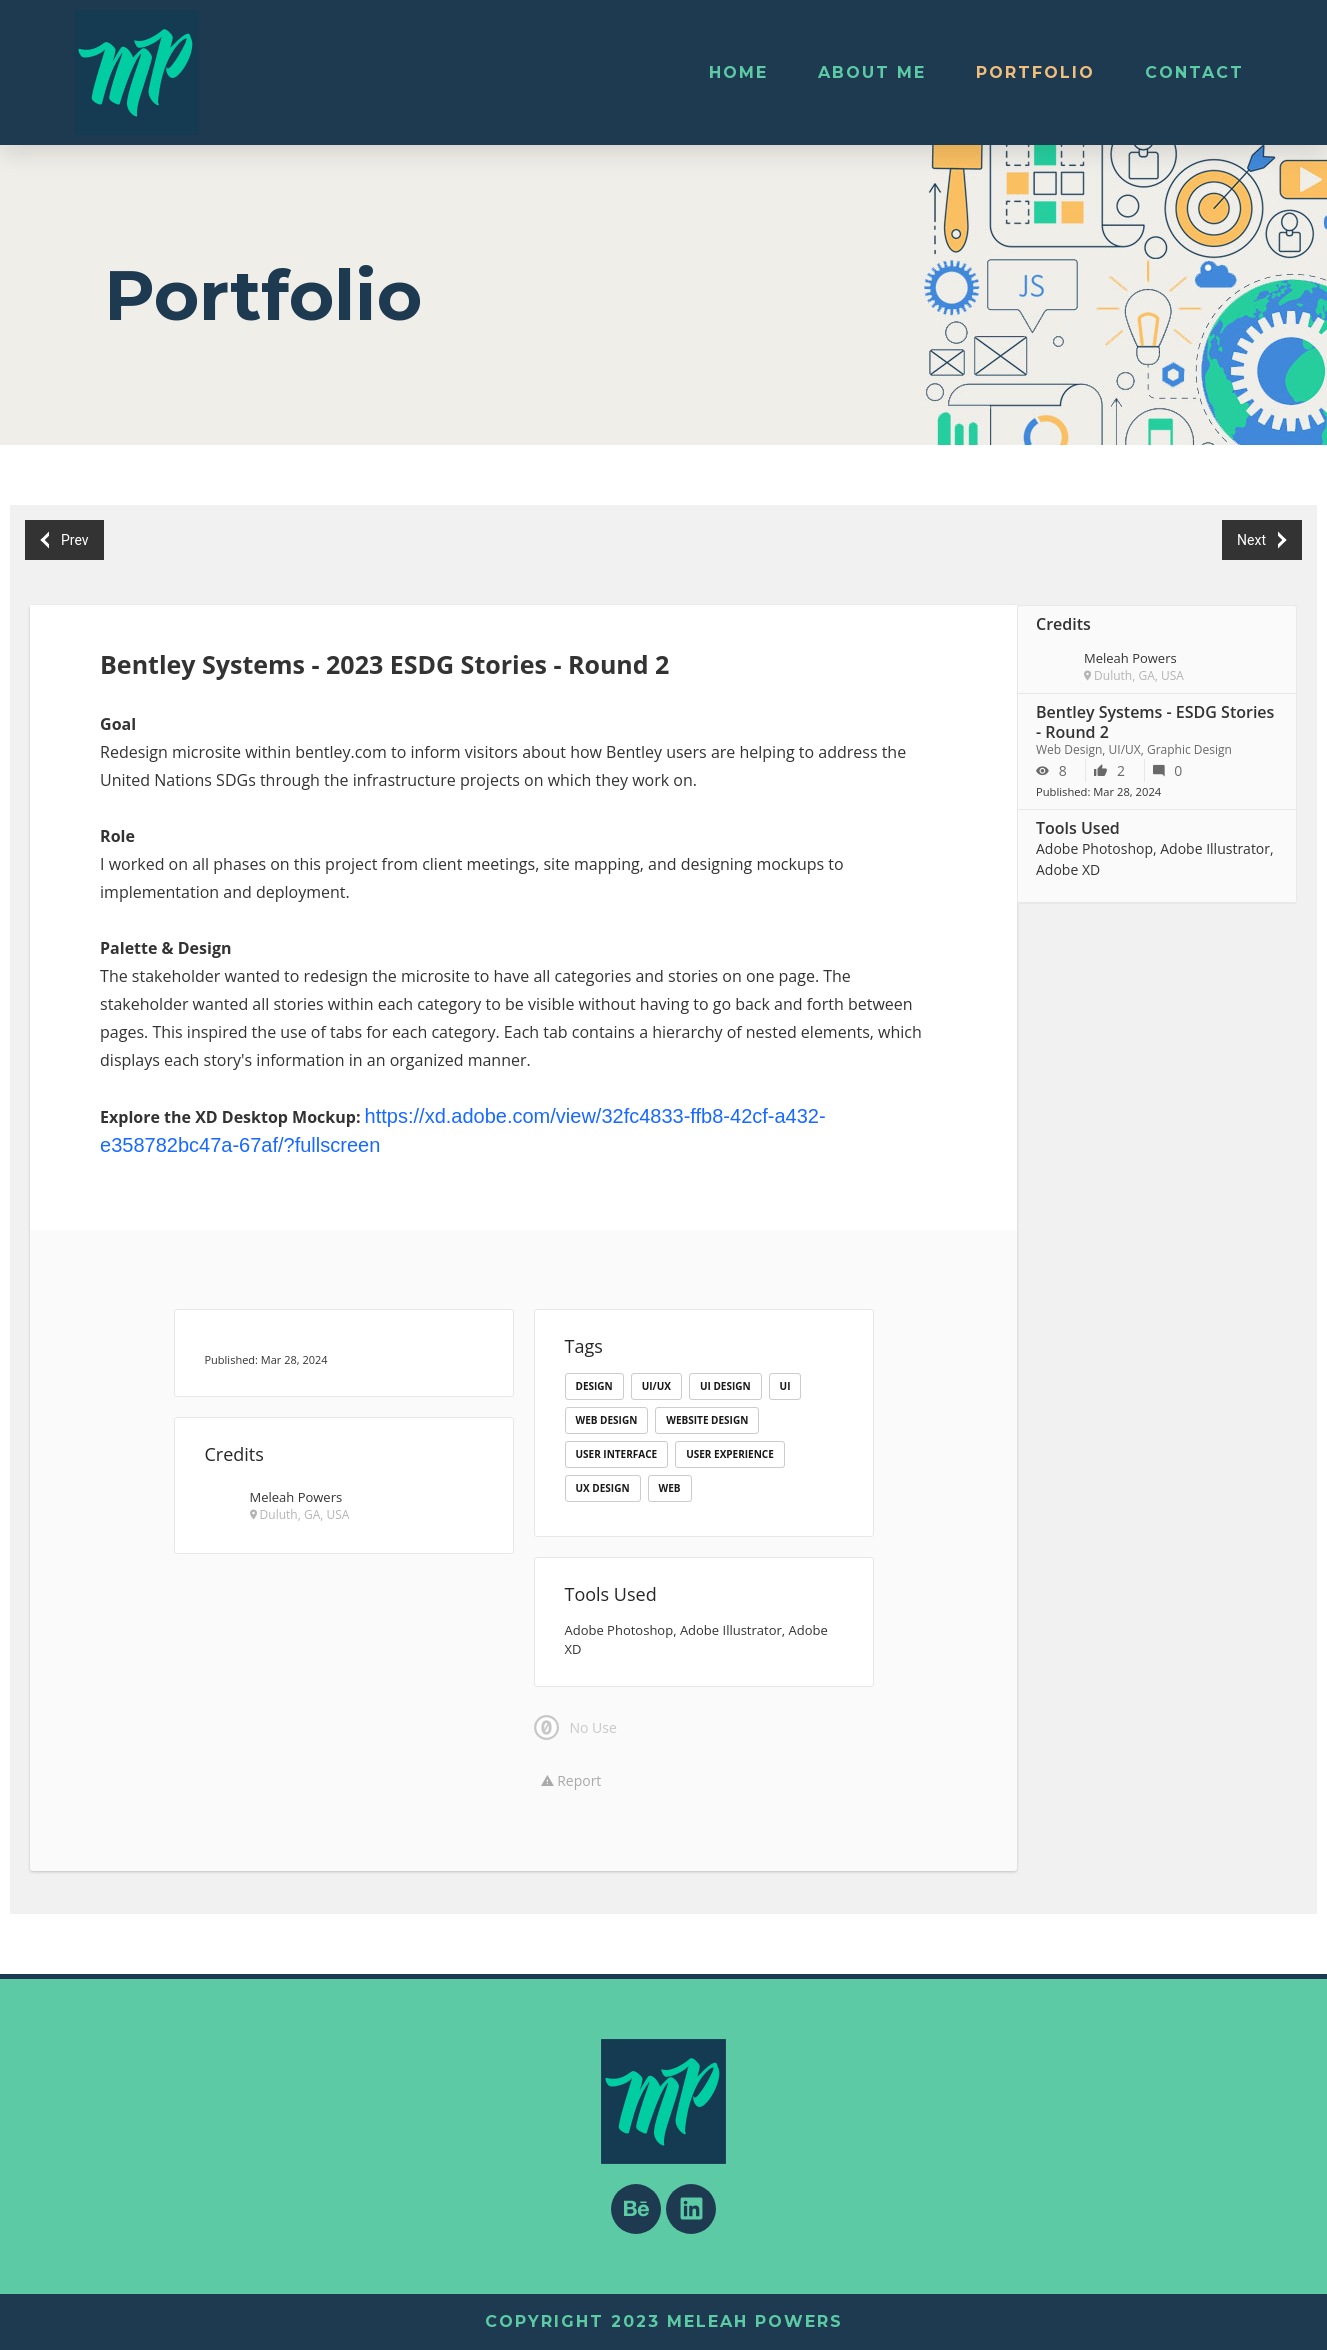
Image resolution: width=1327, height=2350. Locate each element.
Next (1261, 540)
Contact (1194, 72)
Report (571, 1780)
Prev (65, 540)
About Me (872, 72)
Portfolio (1035, 72)
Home (738, 72)
